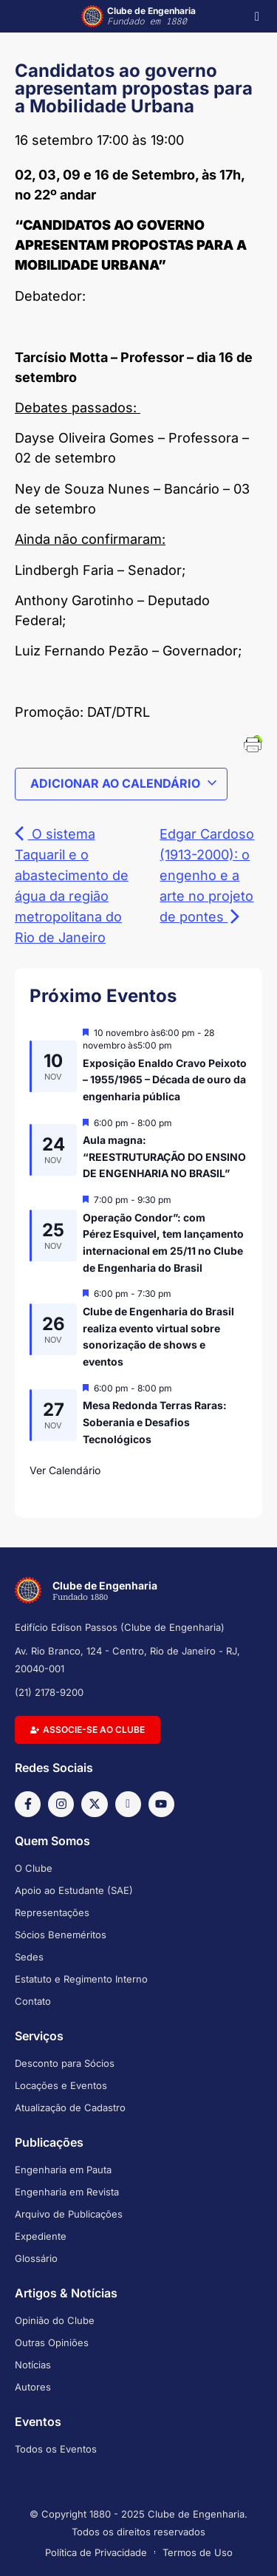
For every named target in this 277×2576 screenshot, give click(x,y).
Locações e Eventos (61, 2085)
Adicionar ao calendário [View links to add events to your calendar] (124, 783)
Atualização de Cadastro (70, 2107)
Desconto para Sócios (64, 2063)
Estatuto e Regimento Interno (81, 1979)
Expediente (40, 2236)
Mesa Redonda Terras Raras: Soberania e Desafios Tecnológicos (155, 1422)
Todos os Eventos (56, 2449)
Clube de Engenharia (151, 16)
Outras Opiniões (52, 2342)
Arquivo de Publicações (69, 2214)
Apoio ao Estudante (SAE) (74, 1890)
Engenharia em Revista (67, 2192)
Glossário (36, 2258)
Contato (33, 2001)
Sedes (29, 1957)
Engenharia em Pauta (63, 2169)
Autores (33, 2387)
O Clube (33, 1868)
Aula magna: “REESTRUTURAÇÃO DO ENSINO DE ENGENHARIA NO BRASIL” (164, 1156)
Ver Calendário (65, 1470)
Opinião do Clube (55, 2320)
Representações (52, 1912)
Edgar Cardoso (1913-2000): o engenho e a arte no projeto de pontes (207, 875)
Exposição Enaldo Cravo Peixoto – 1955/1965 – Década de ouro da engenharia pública (165, 1080)
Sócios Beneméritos (60, 1934)
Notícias (33, 2365)
